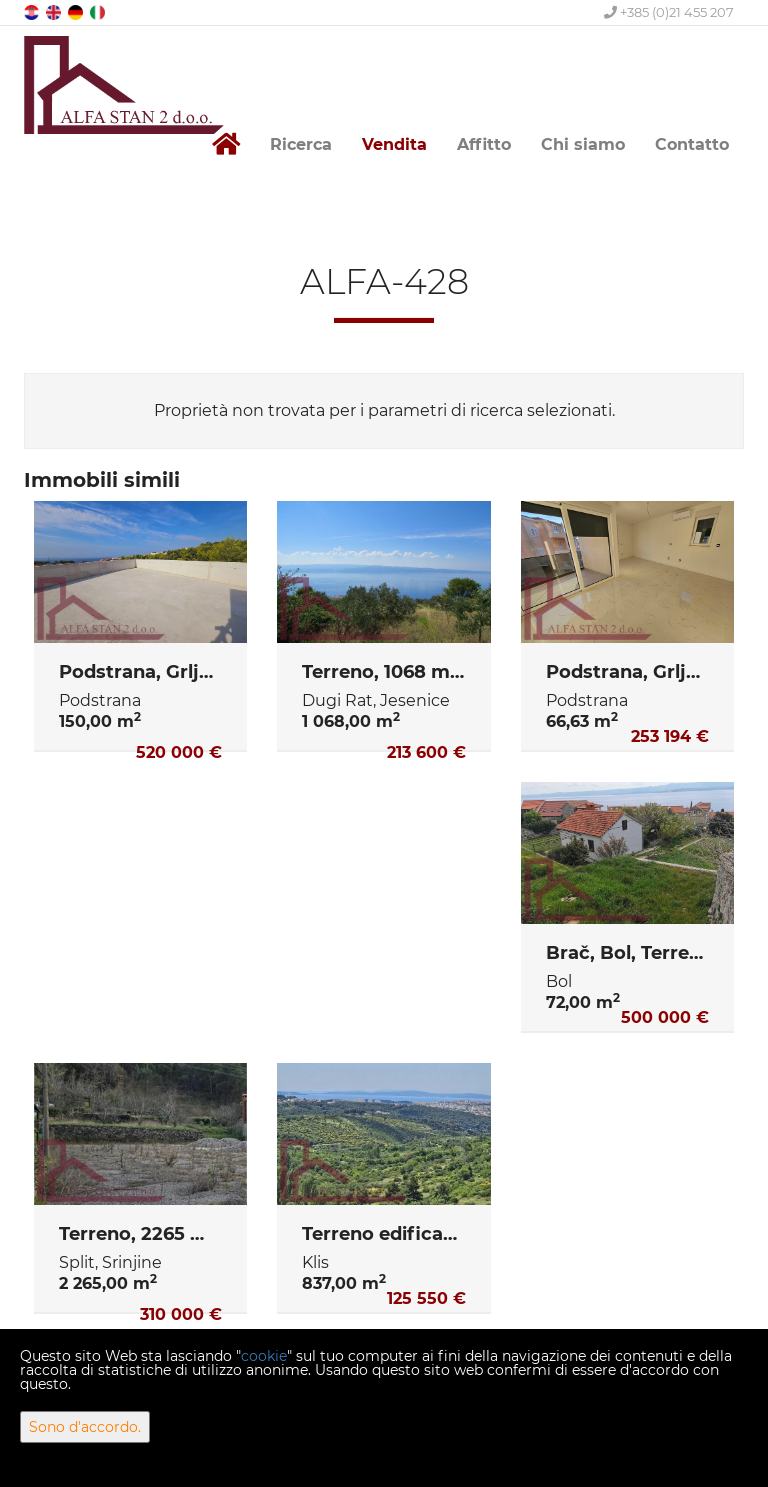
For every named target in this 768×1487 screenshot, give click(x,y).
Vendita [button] (394, 144)
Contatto (692, 144)
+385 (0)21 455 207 (669, 12)
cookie (264, 1356)
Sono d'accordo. (85, 1427)
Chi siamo (583, 144)
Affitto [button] (484, 144)
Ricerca (301, 144)
